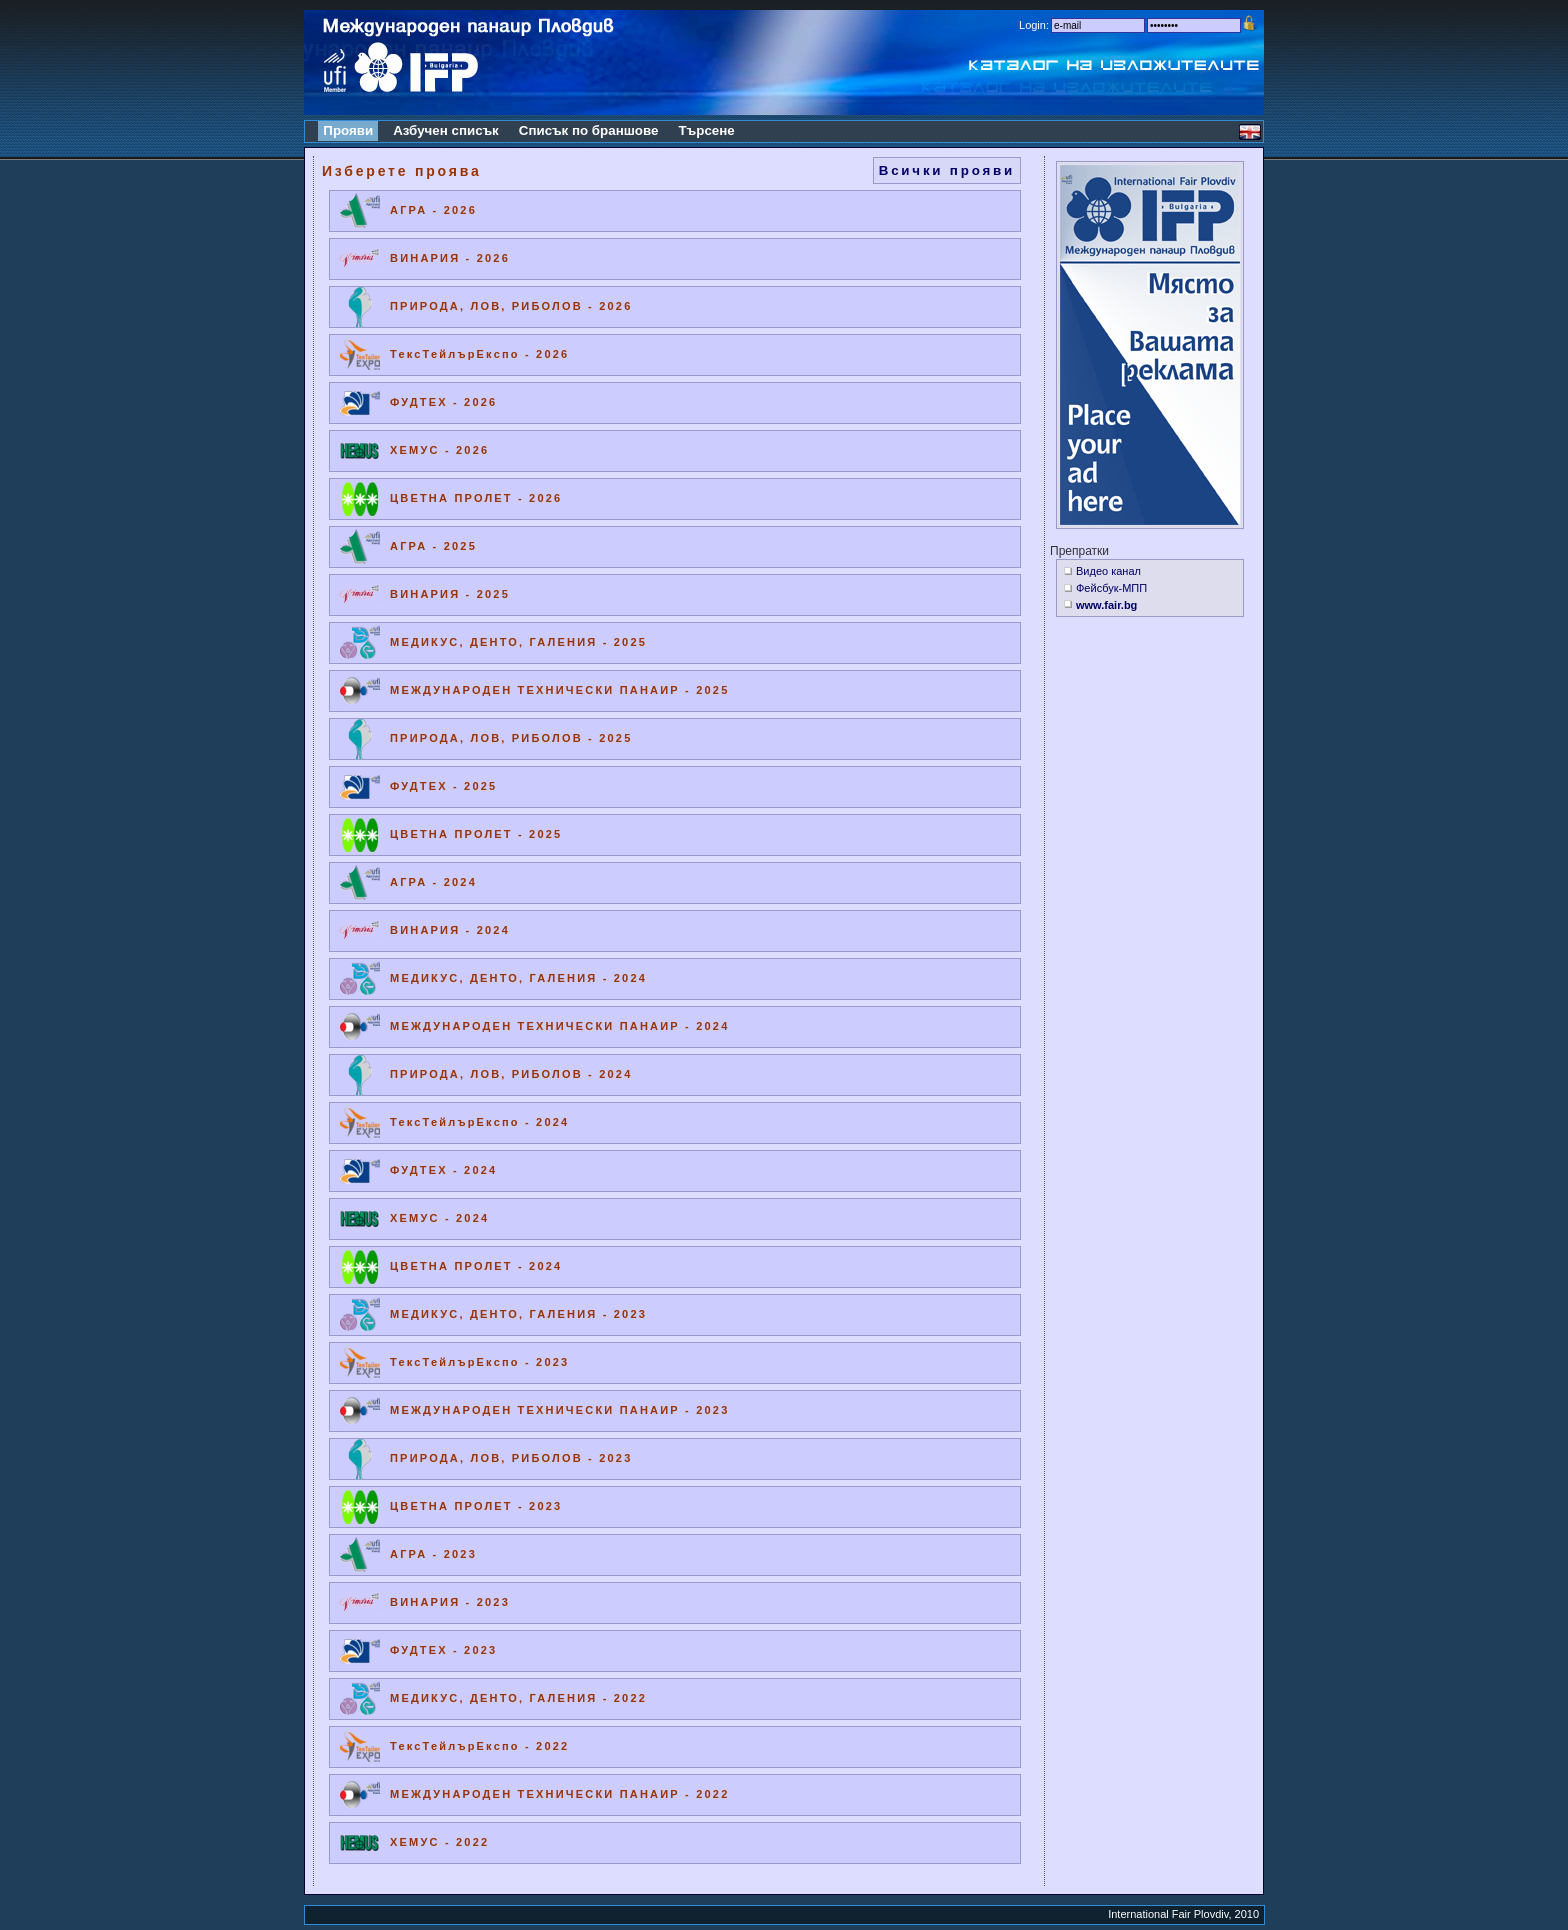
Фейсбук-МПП (1111, 588)
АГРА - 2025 (433, 546)
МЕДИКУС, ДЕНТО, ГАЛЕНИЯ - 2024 (518, 978)
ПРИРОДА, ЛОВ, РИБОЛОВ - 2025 (511, 738)
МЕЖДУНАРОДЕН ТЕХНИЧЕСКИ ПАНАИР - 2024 (559, 1026)
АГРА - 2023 (433, 1554)
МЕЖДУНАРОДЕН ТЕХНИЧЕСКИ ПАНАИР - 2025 (559, 690)
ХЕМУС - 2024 (439, 1218)
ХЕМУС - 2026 (439, 450)
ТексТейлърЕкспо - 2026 (479, 354)
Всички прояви (947, 170)
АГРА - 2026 (433, 210)
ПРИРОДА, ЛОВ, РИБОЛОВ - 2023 (511, 1458)
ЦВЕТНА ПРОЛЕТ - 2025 (476, 834)
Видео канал (1108, 571)
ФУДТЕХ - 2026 (443, 402)
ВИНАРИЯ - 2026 (450, 258)
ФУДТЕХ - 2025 (443, 786)
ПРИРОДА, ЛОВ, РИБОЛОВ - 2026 (511, 306)
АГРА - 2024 (433, 882)
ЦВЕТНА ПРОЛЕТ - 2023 (476, 1506)
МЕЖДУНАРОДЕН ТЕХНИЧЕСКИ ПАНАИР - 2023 (559, 1410)
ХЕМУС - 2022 (439, 1842)
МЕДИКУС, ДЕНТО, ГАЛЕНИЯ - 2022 (518, 1698)
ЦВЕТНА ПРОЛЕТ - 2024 (476, 1266)
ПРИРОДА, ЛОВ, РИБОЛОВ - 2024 (511, 1074)
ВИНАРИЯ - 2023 (450, 1602)
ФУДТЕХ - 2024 (443, 1170)
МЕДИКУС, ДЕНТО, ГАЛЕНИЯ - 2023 (518, 1314)
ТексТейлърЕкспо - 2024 (479, 1122)
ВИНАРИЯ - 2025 (450, 594)
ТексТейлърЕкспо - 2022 (479, 1746)
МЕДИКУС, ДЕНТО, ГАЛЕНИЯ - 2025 (518, 642)
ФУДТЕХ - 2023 (443, 1650)
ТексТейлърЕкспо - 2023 (479, 1362)
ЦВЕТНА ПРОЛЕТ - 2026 (476, 498)
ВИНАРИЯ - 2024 (450, 930)
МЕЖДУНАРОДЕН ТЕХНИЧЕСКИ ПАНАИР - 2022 (559, 1794)
